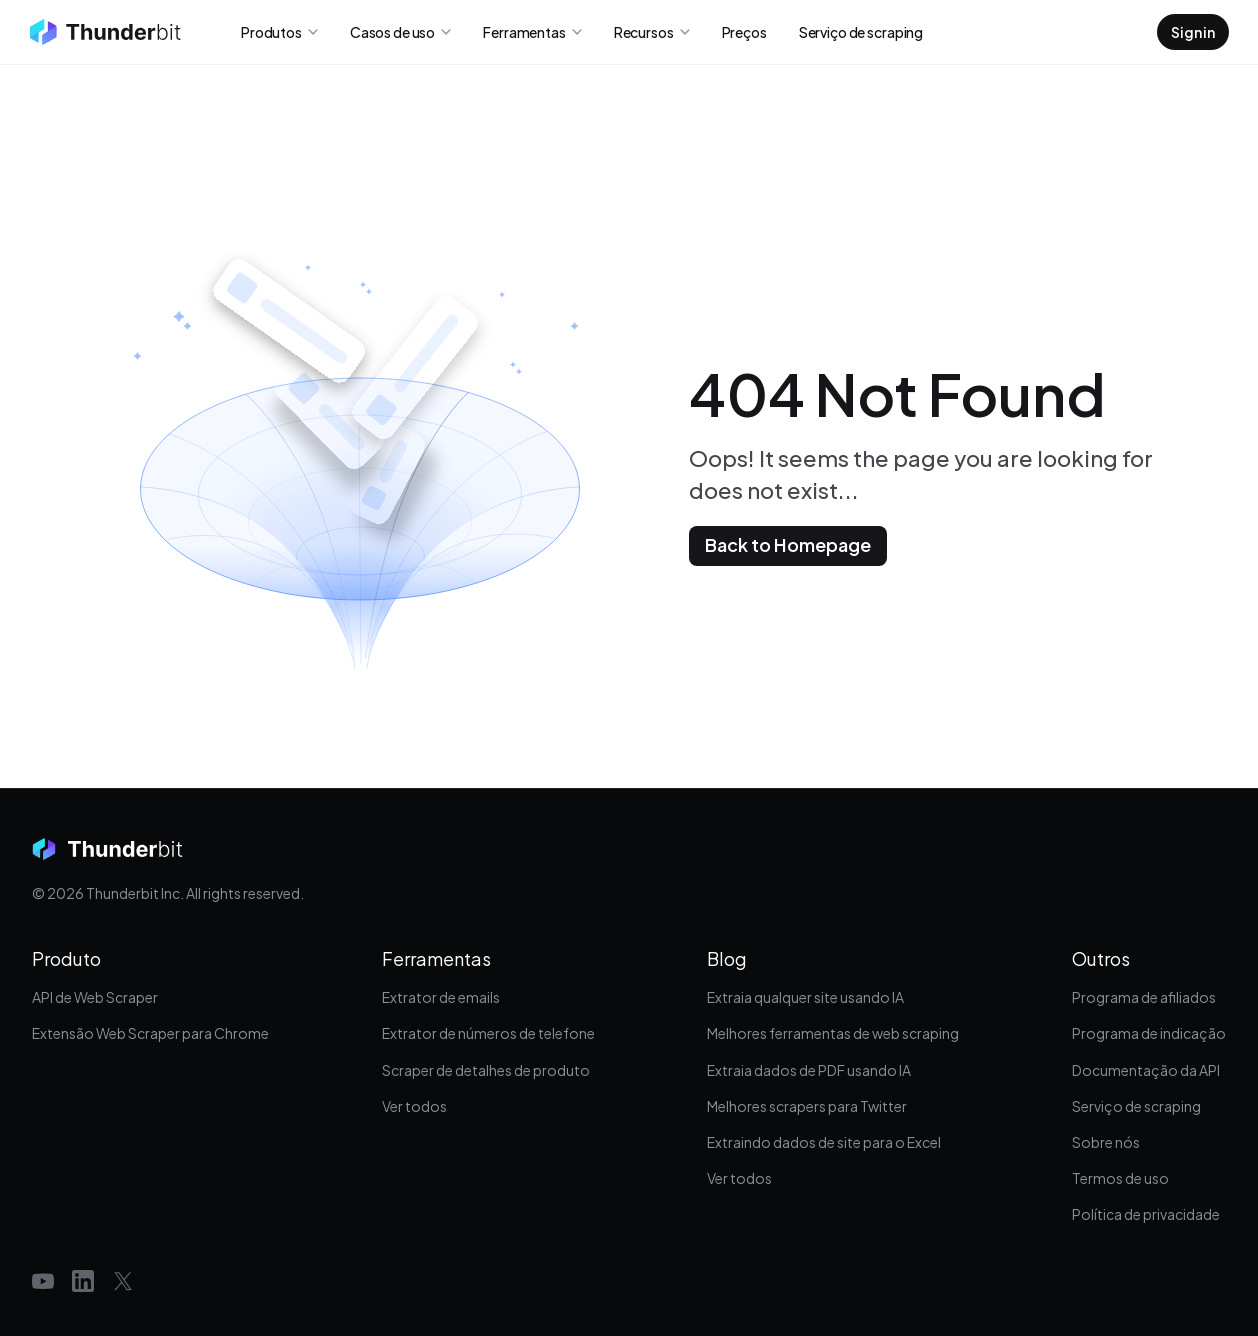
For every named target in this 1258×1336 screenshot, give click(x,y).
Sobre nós (1106, 1142)
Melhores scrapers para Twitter (807, 1106)
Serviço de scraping (1136, 1106)
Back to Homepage (788, 544)
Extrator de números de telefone (488, 1033)
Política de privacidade (1146, 1214)
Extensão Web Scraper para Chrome (150, 1033)
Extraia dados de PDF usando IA (809, 1070)
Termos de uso (1120, 1178)
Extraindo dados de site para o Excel (824, 1142)
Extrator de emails (441, 997)
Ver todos (414, 1106)
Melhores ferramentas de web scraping (833, 1033)
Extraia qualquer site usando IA (805, 997)
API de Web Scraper (95, 997)
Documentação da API (1146, 1070)
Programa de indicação (1149, 1033)
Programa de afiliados (1144, 997)
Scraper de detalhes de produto (486, 1070)
